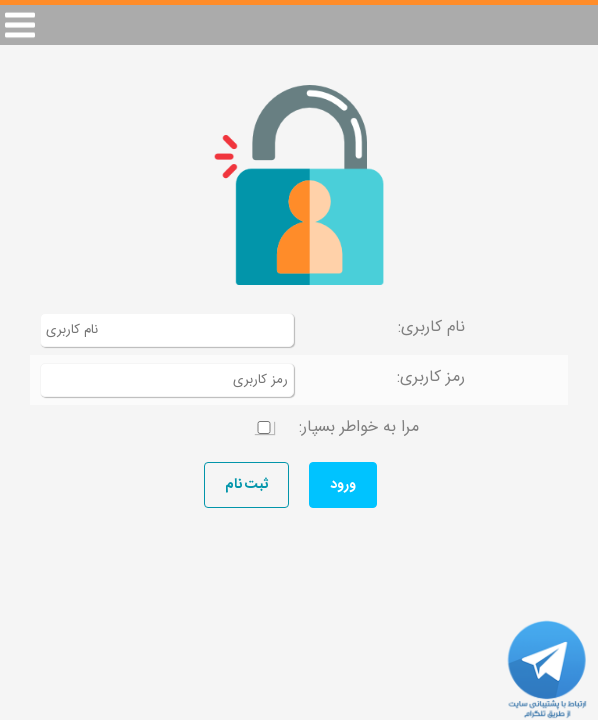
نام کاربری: (431, 327)
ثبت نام (246, 485)
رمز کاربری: (431, 377)
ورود (343, 485)
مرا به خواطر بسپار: (359, 427)
